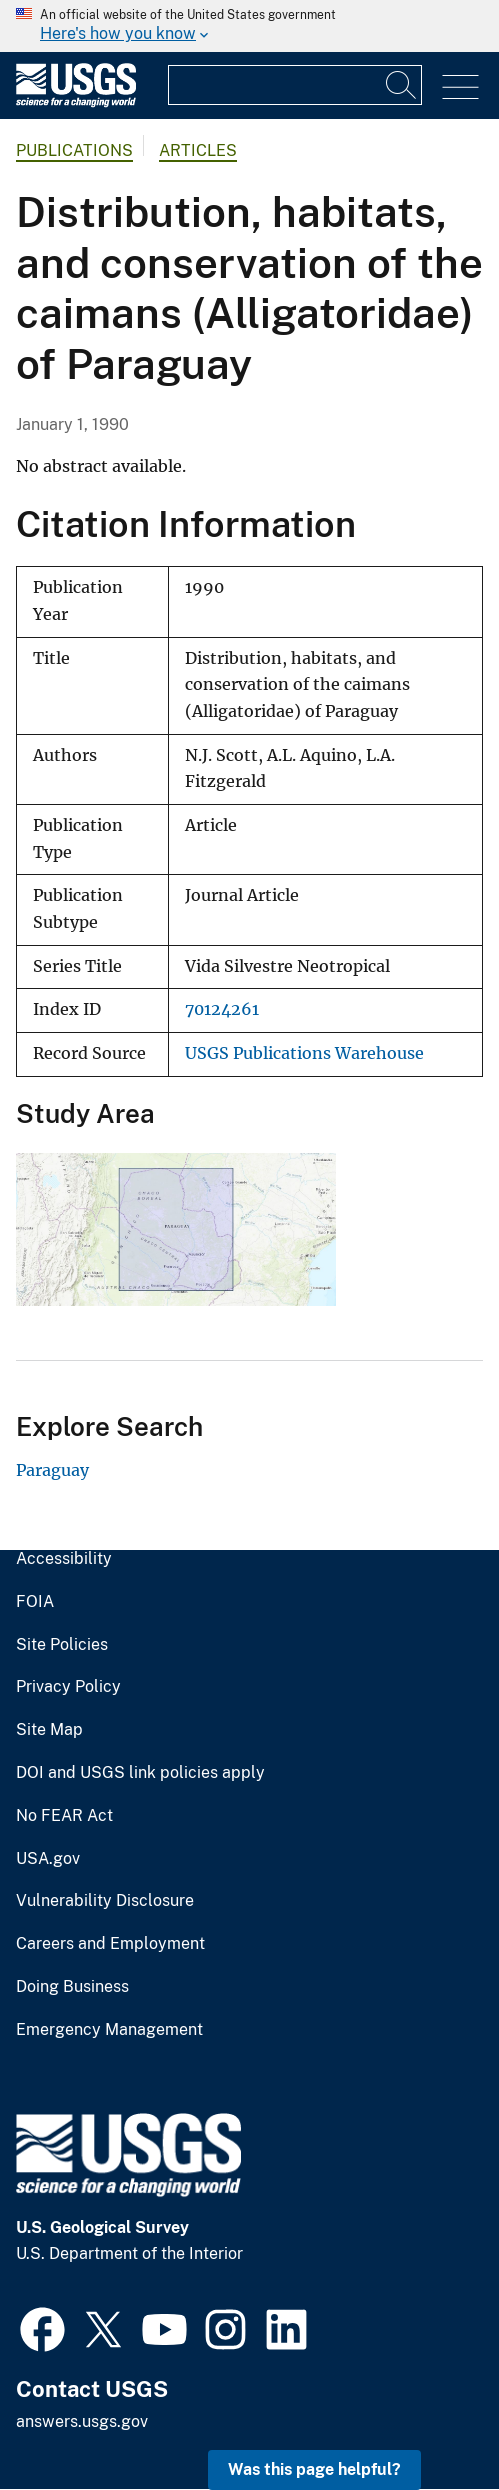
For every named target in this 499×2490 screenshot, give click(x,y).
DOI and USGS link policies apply (140, 1773)
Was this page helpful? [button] (314, 2469)
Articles (198, 150)
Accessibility (64, 1559)
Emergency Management (109, 2030)
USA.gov (48, 1859)
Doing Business (72, 1987)
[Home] (76, 102)
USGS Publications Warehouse (304, 1053)
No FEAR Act (64, 1816)
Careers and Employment (110, 1944)
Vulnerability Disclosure (105, 1901)
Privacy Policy (68, 1687)
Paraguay (52, 1470)
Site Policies (62, 1645)
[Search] (402, 85)
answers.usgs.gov (82, 2421)
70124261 (222, 1009)
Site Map (49, 1730)
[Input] (295, 85)
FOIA (35, 1602)
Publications (74, 150)
